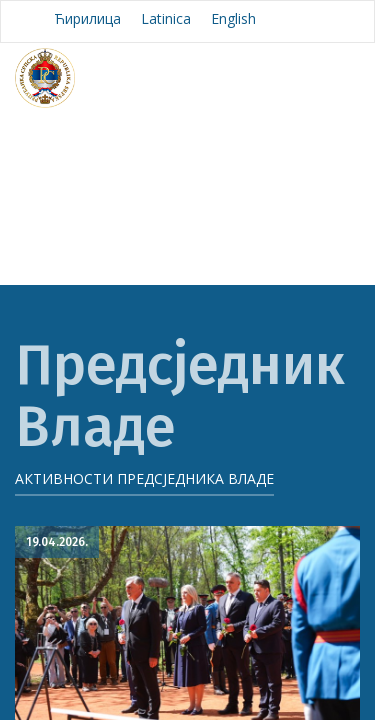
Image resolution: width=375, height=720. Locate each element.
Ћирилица (87, 18)
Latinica (166, 18)
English (233, 18)
